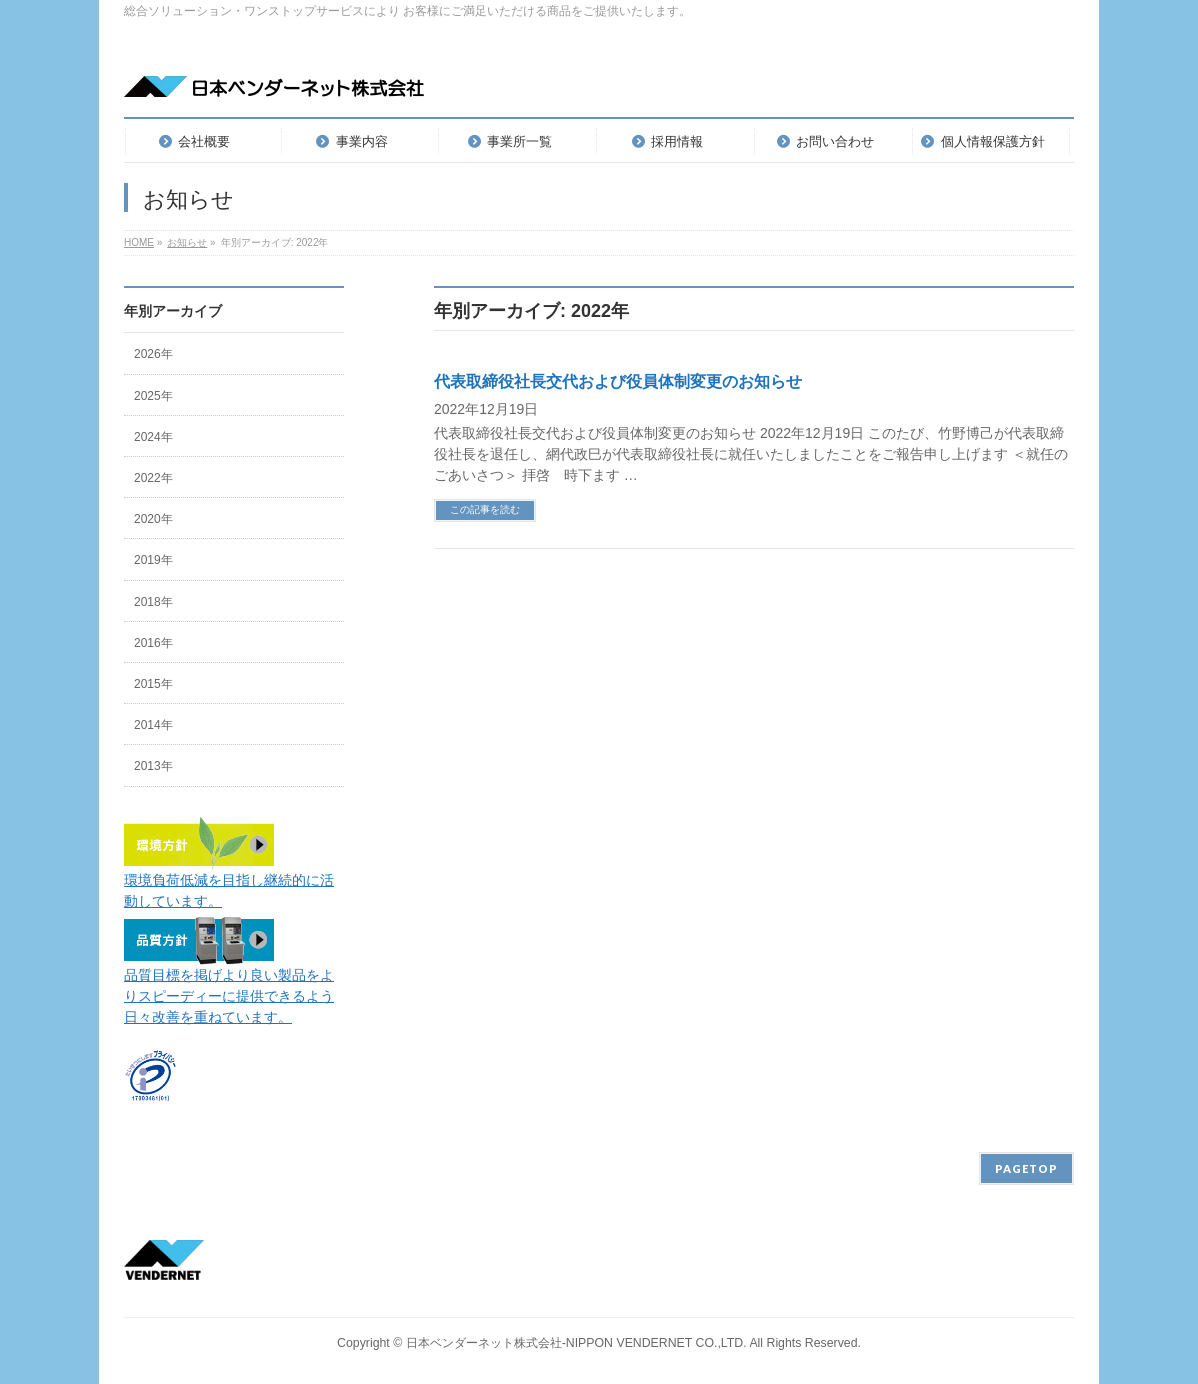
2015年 (153, 684)
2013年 (153, 766)
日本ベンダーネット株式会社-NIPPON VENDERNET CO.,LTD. (576, 1343)
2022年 (153, 478)
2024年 (153, 437)
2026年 (153, 354)
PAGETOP (1026, 1168)
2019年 (153, 560)
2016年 (153, 643)
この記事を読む (485, 509)
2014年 (153, 725)
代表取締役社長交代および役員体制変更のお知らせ (618, 381)
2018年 (153, 602)
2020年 (153, 519)
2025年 (153, 396)
